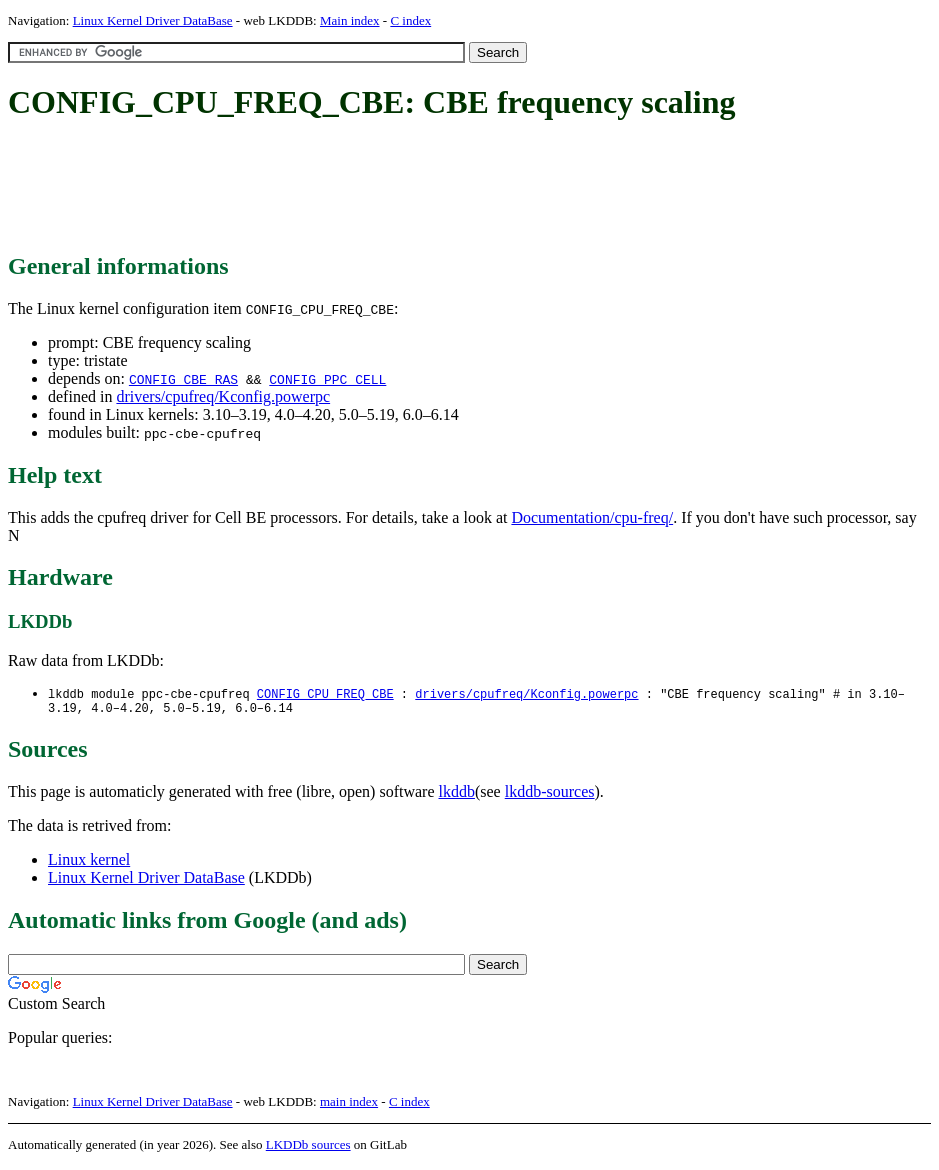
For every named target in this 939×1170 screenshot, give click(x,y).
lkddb (457, 795)
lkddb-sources (550, 795)
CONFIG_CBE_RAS (183, 379)
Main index (350, 20)
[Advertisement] (372, 188)
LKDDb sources (308, 1148)
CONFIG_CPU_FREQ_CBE (325, 694)
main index (349, 1105)
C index (410, 20)
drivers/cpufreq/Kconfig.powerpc (223, 396)
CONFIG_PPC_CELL (327, 379)
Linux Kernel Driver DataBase (153, 20)
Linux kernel (89, 863)
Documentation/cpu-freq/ (592, 517)
